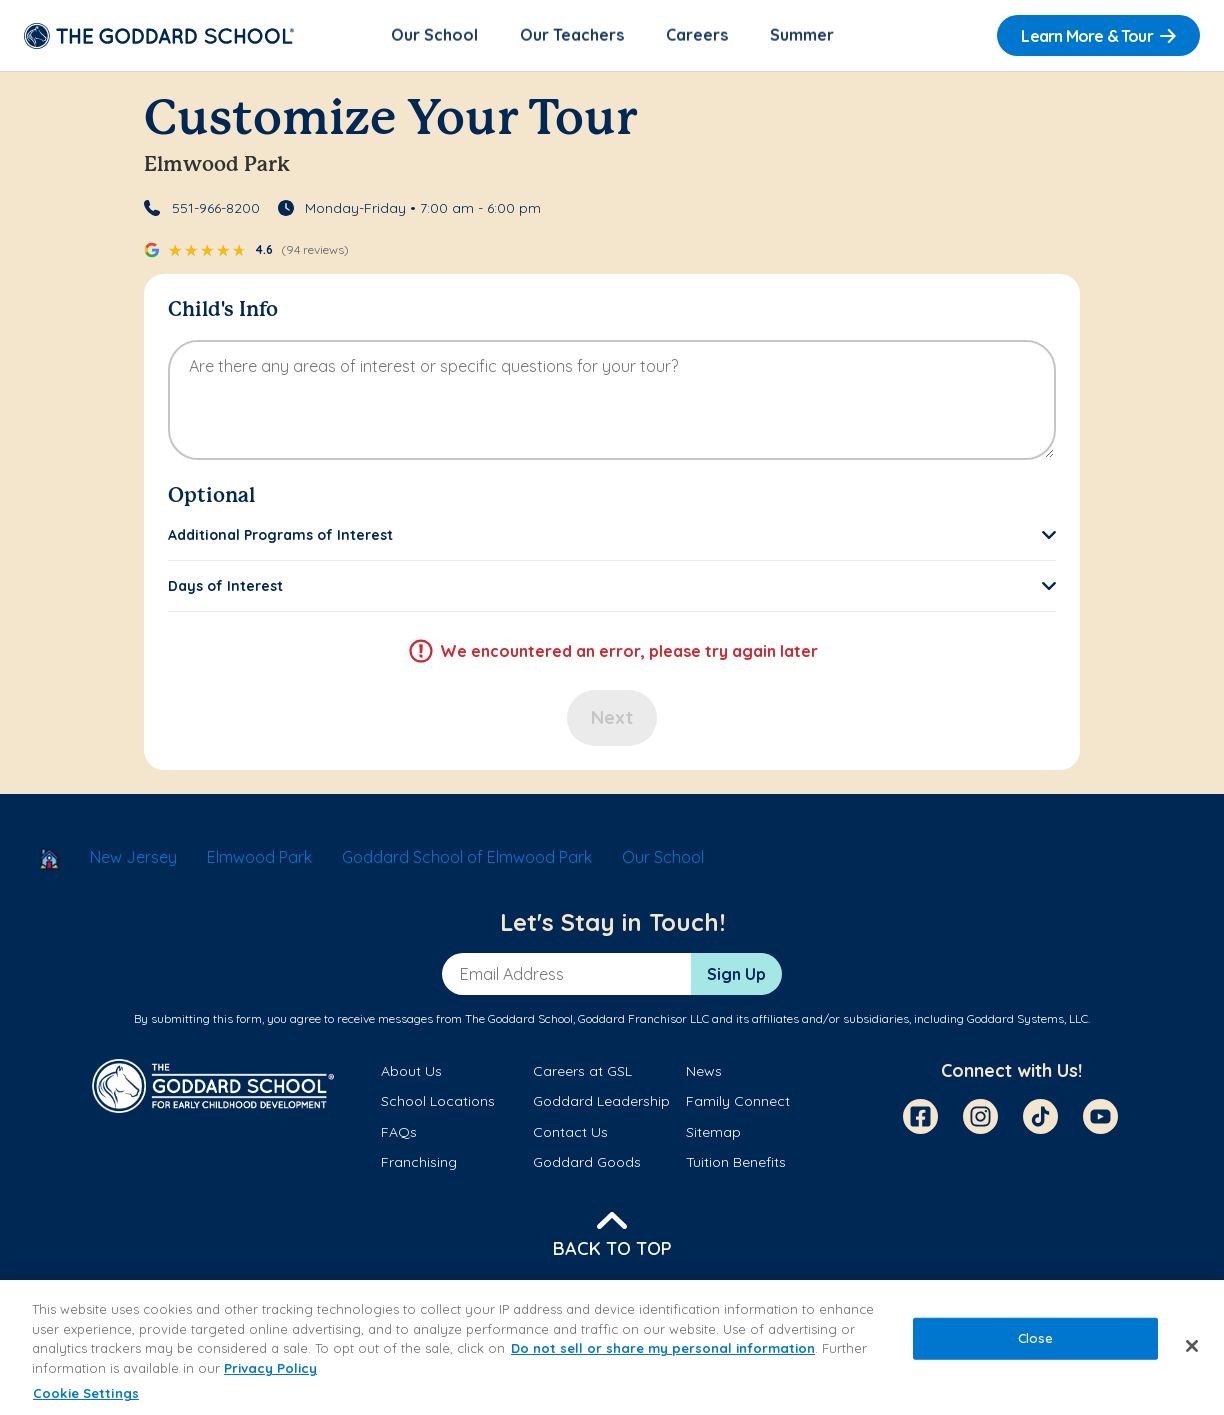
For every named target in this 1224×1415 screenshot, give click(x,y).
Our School (434, 36)
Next (612, 719)
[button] (612, 537)
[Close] (1192, 1346)
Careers (697, 36)
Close (1036, 1338)
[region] (612, 1347)
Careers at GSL (582, 1073)
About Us (411, 1073)
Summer (802, 36)
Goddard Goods (587, 1163)
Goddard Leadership (601, 1103)
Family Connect (738, 1103)
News (704, 1073)
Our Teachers (572, 36)
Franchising (419, 1163)
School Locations (438, 1103)
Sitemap (713, 1133)
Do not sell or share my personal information (663, 1348)
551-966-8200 (216, 210)
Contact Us (570, 1133)
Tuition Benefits (736, 1163)
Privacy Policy (270, 1368)
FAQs (399, 1133)
